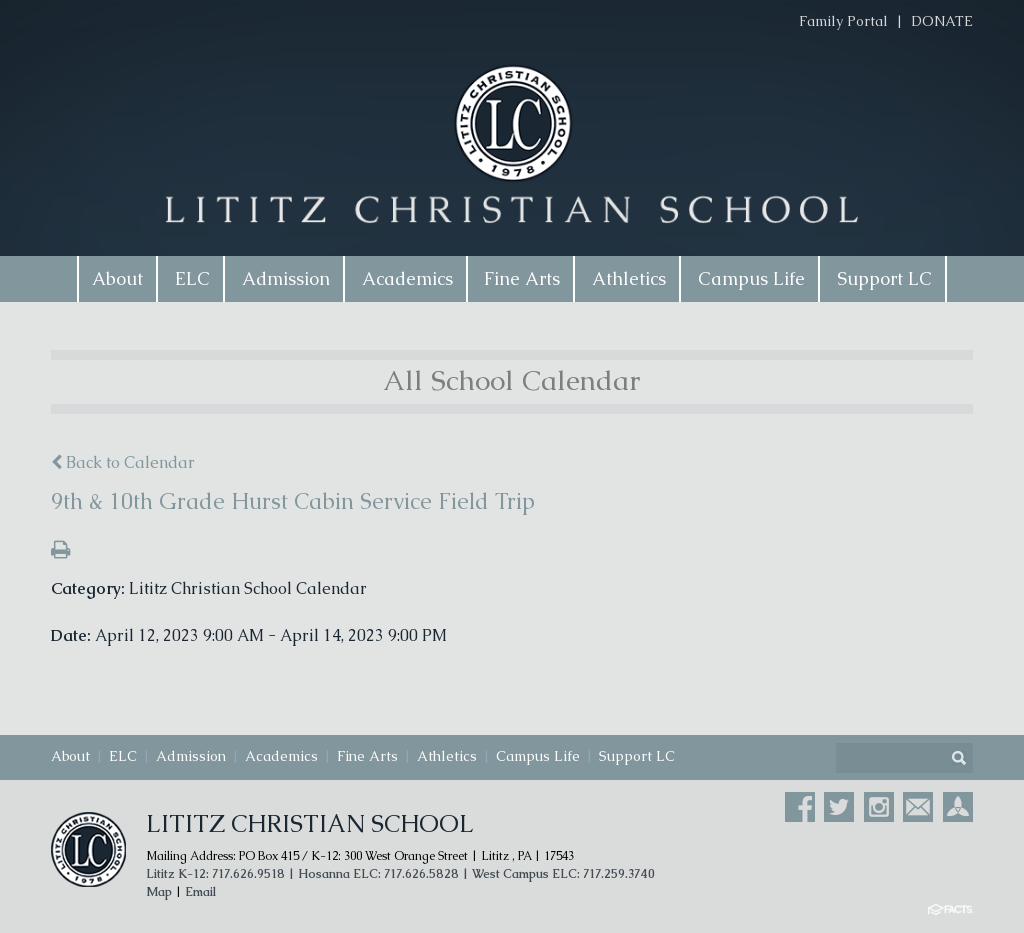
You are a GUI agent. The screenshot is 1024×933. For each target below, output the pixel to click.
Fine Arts (367, 756)
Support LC (637, 756)
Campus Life (538, 756)
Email (200, 892)
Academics (281, 756)
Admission (191, 756)
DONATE (942, 21)
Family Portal (843, 21)
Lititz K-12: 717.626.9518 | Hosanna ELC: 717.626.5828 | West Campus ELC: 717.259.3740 (400, 874)
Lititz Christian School (310, 823)
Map (159, 892)
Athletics (447, 756)
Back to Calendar (123, 462)
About (70, 756)
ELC (123, 756)
